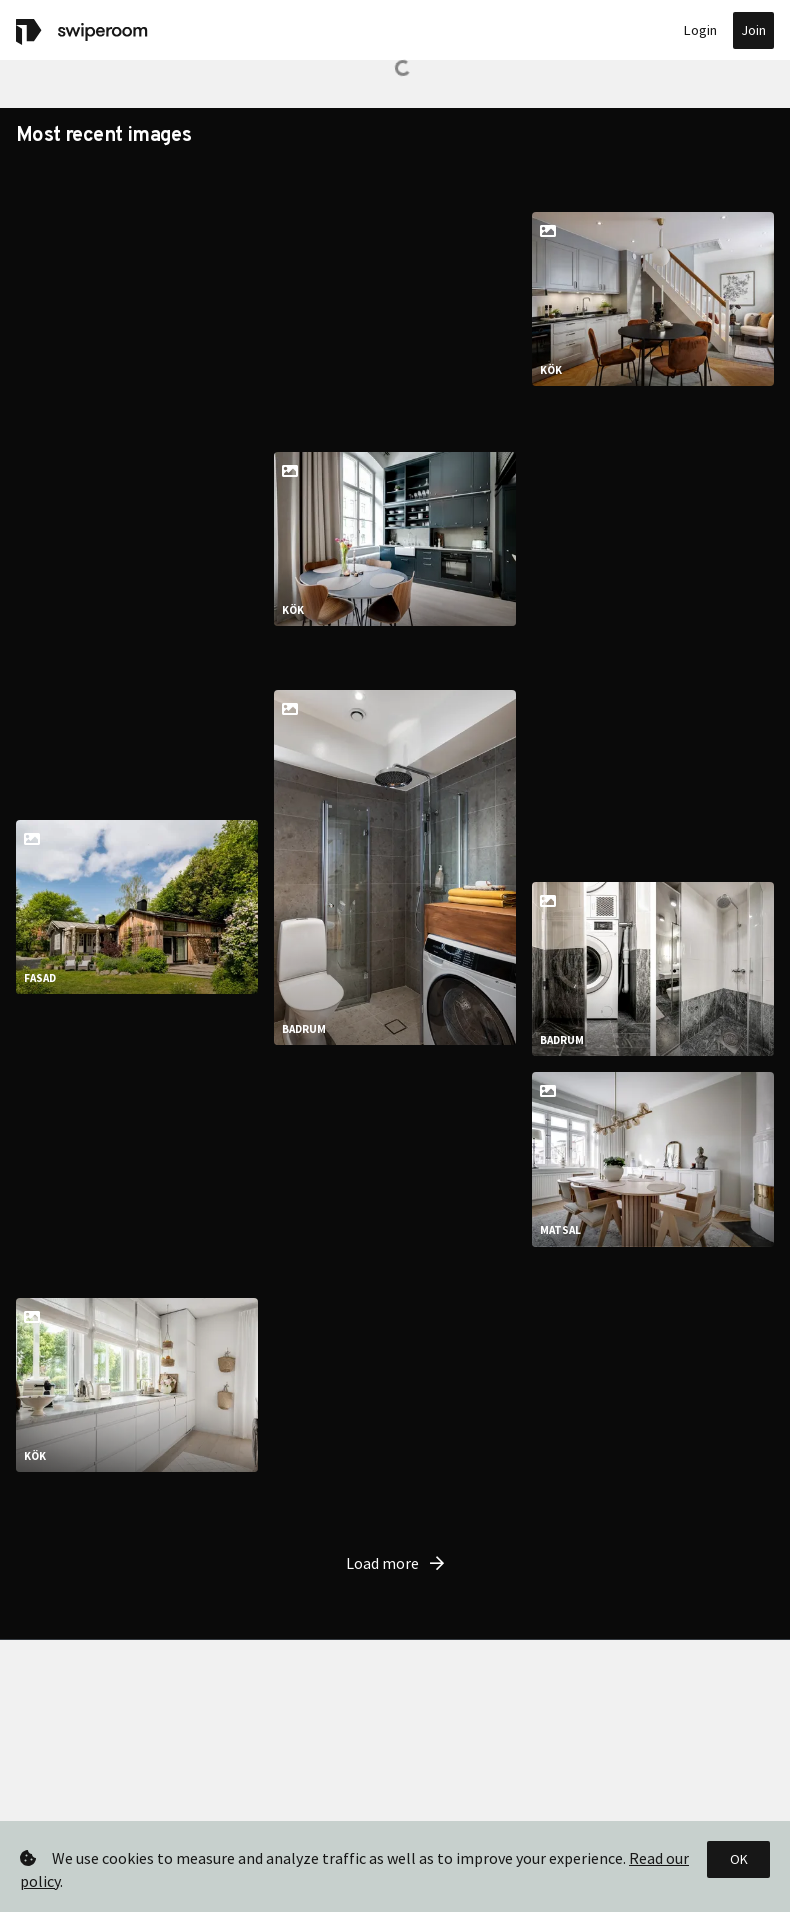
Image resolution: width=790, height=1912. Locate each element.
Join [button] (753, 30)
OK (739, 1859)
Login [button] (700, 30)
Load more (395, 1530)
